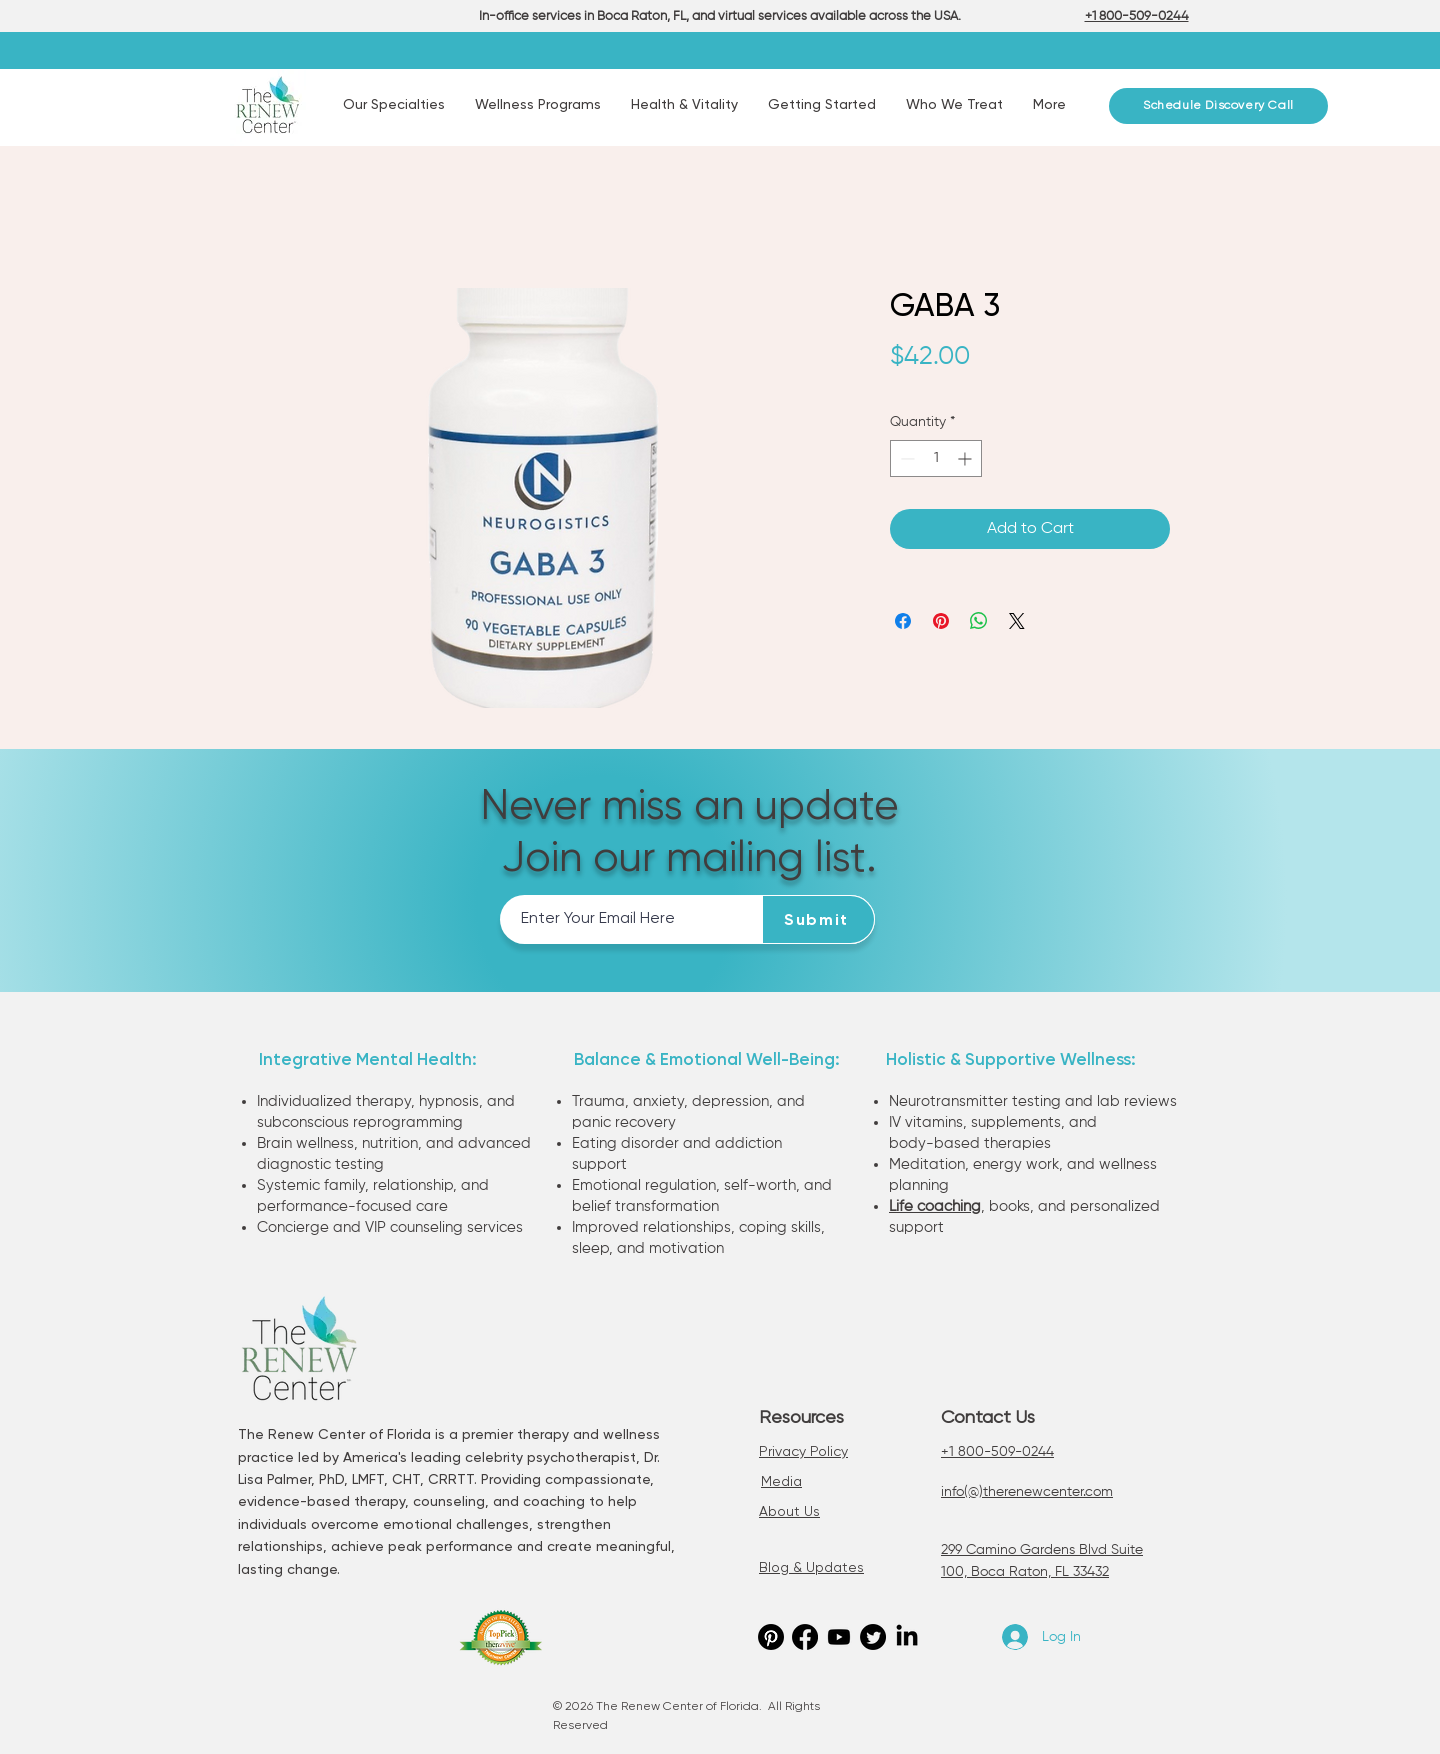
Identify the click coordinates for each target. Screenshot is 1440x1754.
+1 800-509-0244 (997, 1452)
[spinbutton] (936, 458)
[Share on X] (1017, 621)
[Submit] (819, 919)
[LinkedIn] (907, 1637)
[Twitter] (873, 1637)
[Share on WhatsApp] (979, 621)
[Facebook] (805, 1637)
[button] (394, 105)
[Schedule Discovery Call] (1218, 106)
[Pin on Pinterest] (941, 621)
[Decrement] (905, 458)
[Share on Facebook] (903, 621)
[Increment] (966, 458)
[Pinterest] (771, 1637)
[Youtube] (839, 1637)
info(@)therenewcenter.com (1027, 1492)
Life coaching (935, 1206)
